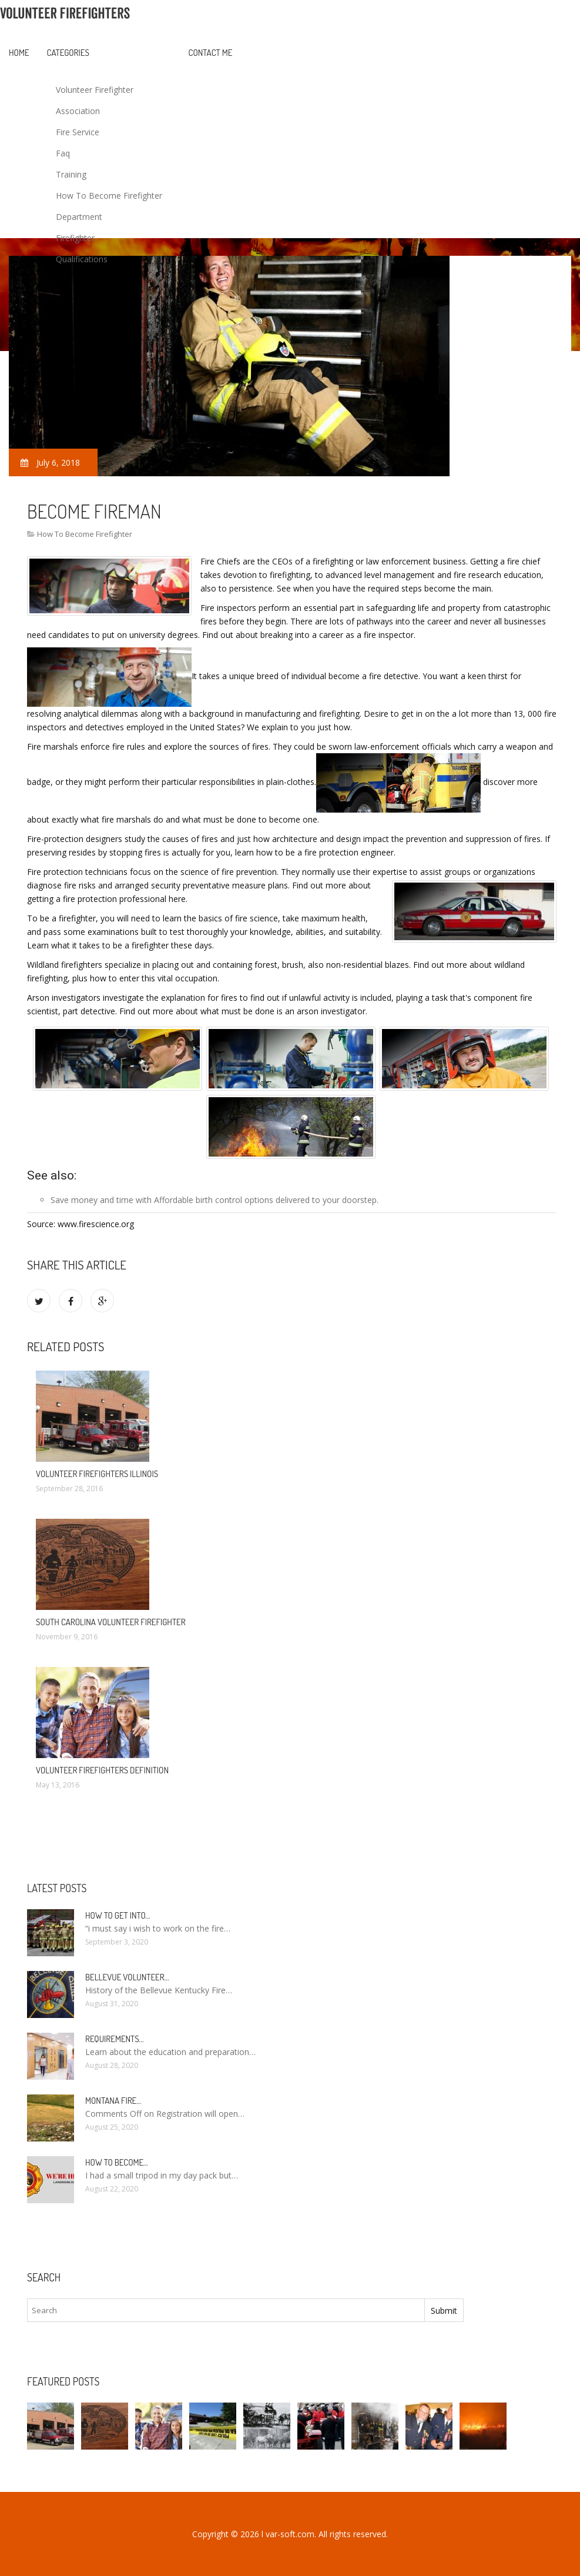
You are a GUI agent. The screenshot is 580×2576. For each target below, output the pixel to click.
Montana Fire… (113, 2100)
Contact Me (211, 52)
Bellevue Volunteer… (127, 1977)
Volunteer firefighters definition (102, 1770)
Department (79, 216)
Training (71, 174)
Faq (63, 153)
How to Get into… (117, 1915)
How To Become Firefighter (109, 195)
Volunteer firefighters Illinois (97, 1473)
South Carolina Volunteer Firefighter (111, 1622)
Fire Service (77, 132)
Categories (68, 52)
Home (19, 52)
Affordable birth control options (213, 1199)
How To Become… (116, 2162)
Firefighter (75, 237)
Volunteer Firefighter (94, 89)
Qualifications (82, 259)
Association (78, 110)
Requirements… (114, 2038)
